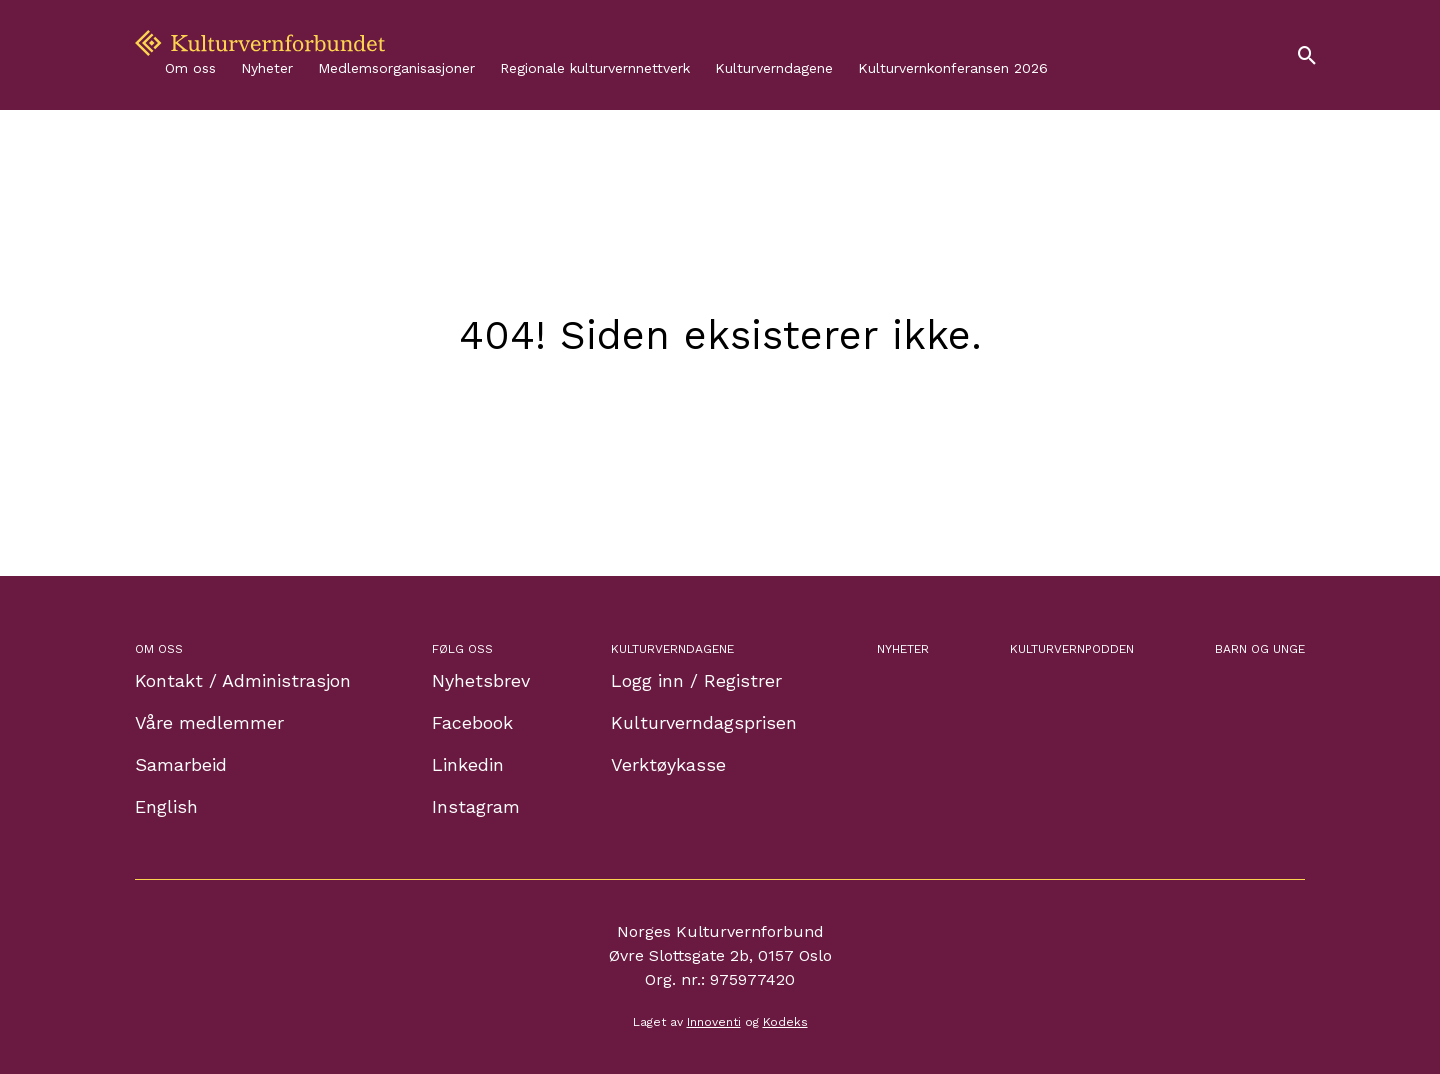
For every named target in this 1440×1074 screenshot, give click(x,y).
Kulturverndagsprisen (704, 722)
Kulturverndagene (774, 68)
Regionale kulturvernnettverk (595, 68)
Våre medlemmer (209, 722)
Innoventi (714, 1022)
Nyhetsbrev (481, 680)
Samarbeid (181, 764)
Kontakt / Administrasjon (243, 680)
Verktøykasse (668, 764)
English (166, 806)
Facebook (472, 722)
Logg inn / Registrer (696, 680)
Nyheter (267, 68)
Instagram (476, 806)
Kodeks (785, 1022)
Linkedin (468, 764)
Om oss (190, 68)
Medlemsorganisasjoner (396, 68)
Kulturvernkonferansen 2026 (953, 68)
